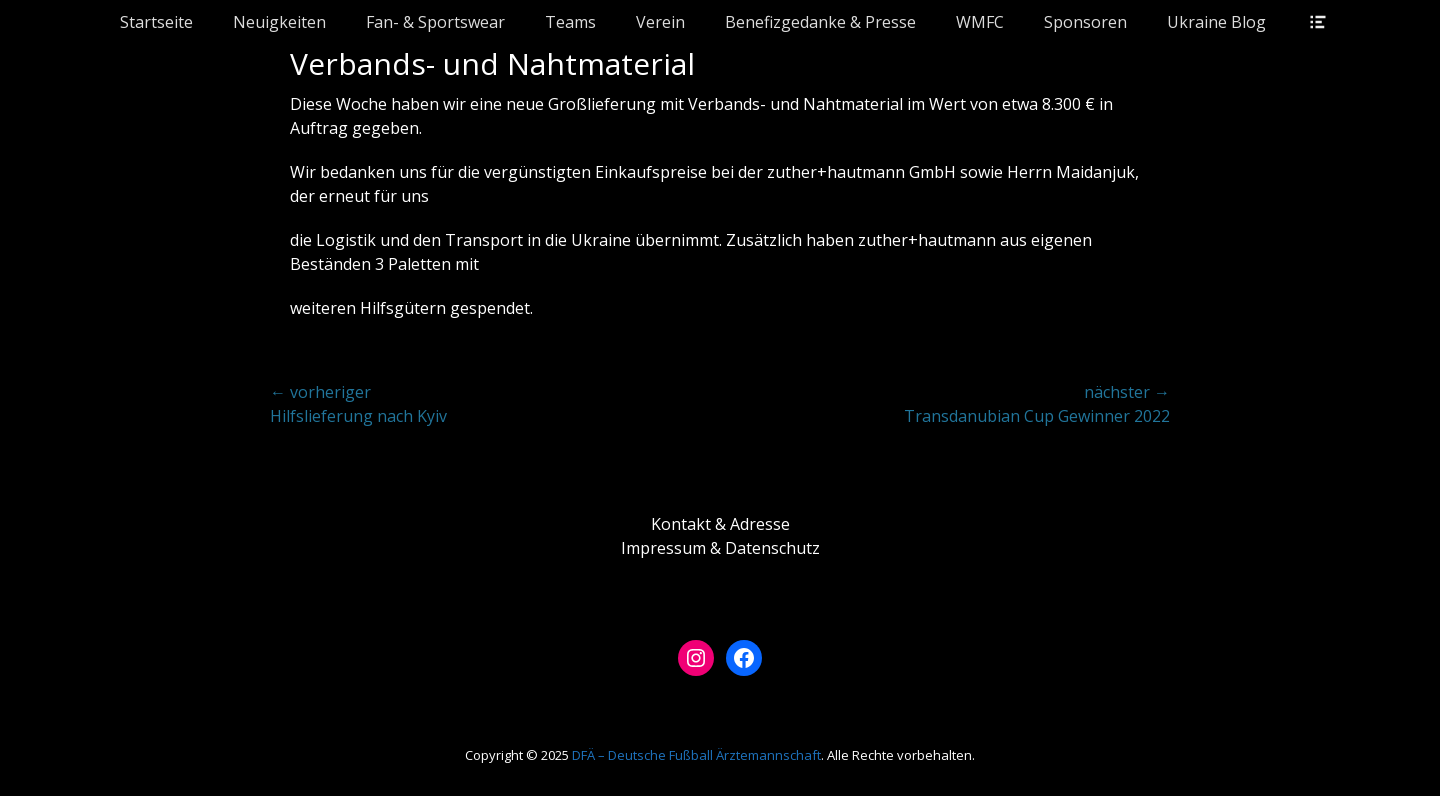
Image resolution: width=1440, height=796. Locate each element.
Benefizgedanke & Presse (820, 22)
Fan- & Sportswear (435, 22)
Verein (660, 22)
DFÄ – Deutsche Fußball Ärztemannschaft (696, 755)
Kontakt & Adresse (720, 524)
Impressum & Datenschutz (720, 548)
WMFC (980, 22)
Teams (570, 22)
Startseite (156, 22)
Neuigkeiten (279, 22)
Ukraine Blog (1216, 22)
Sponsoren (1085, 22)
